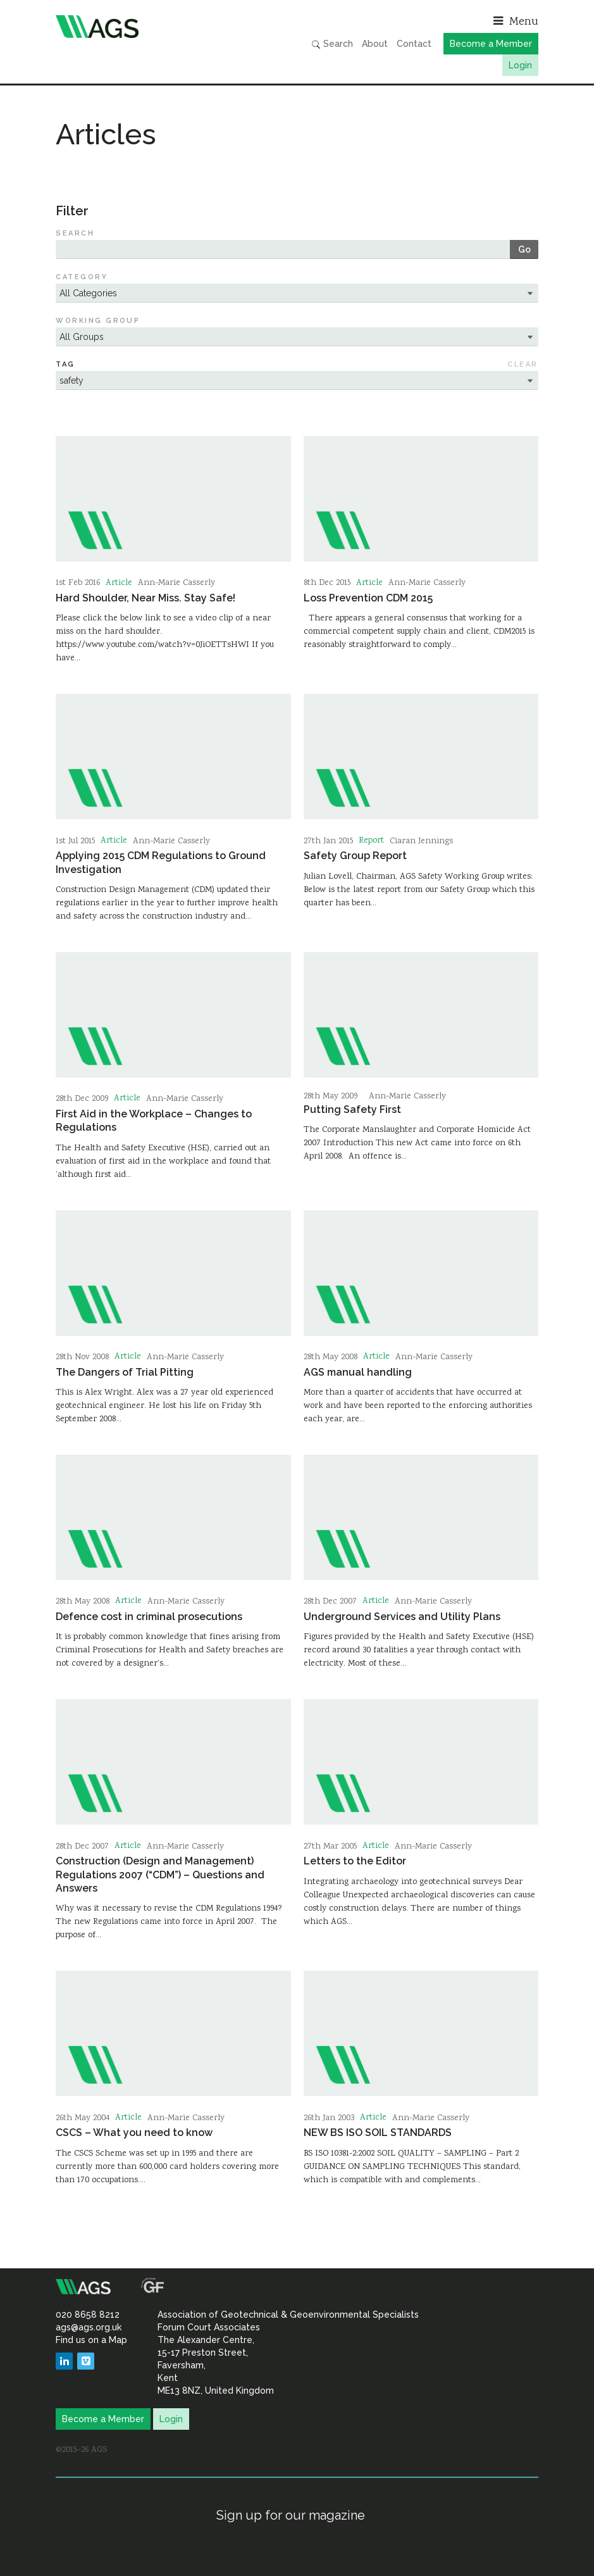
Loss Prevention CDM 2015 (368, 598)
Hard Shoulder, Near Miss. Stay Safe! (145, 598)
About (375, 44)
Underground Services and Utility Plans (402, 1617)
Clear (522, 364)
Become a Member (491, 44)
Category (82, 277)
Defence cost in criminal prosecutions (149, 1617)
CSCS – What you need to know (134, 2133)
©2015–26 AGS (81, 2450)
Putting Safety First (352, 1109)
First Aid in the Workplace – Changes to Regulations (154, 1120)
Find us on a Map (91, 2340)
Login (520, 65)
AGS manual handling (358, 1372)
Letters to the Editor (355, 1861)
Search (332, 44)
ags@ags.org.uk (88, 2327)
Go (524, 249)
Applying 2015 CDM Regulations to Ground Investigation (161, 862)
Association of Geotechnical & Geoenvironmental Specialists (173, 26)
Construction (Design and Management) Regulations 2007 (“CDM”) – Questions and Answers (160, 1874)
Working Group (98, 321)
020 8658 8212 (88, 2314)
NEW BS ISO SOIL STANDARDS (378, 2133)
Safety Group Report (355, 856)
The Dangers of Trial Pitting (125, 1372)
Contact (414, 44)
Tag (65, 364)
